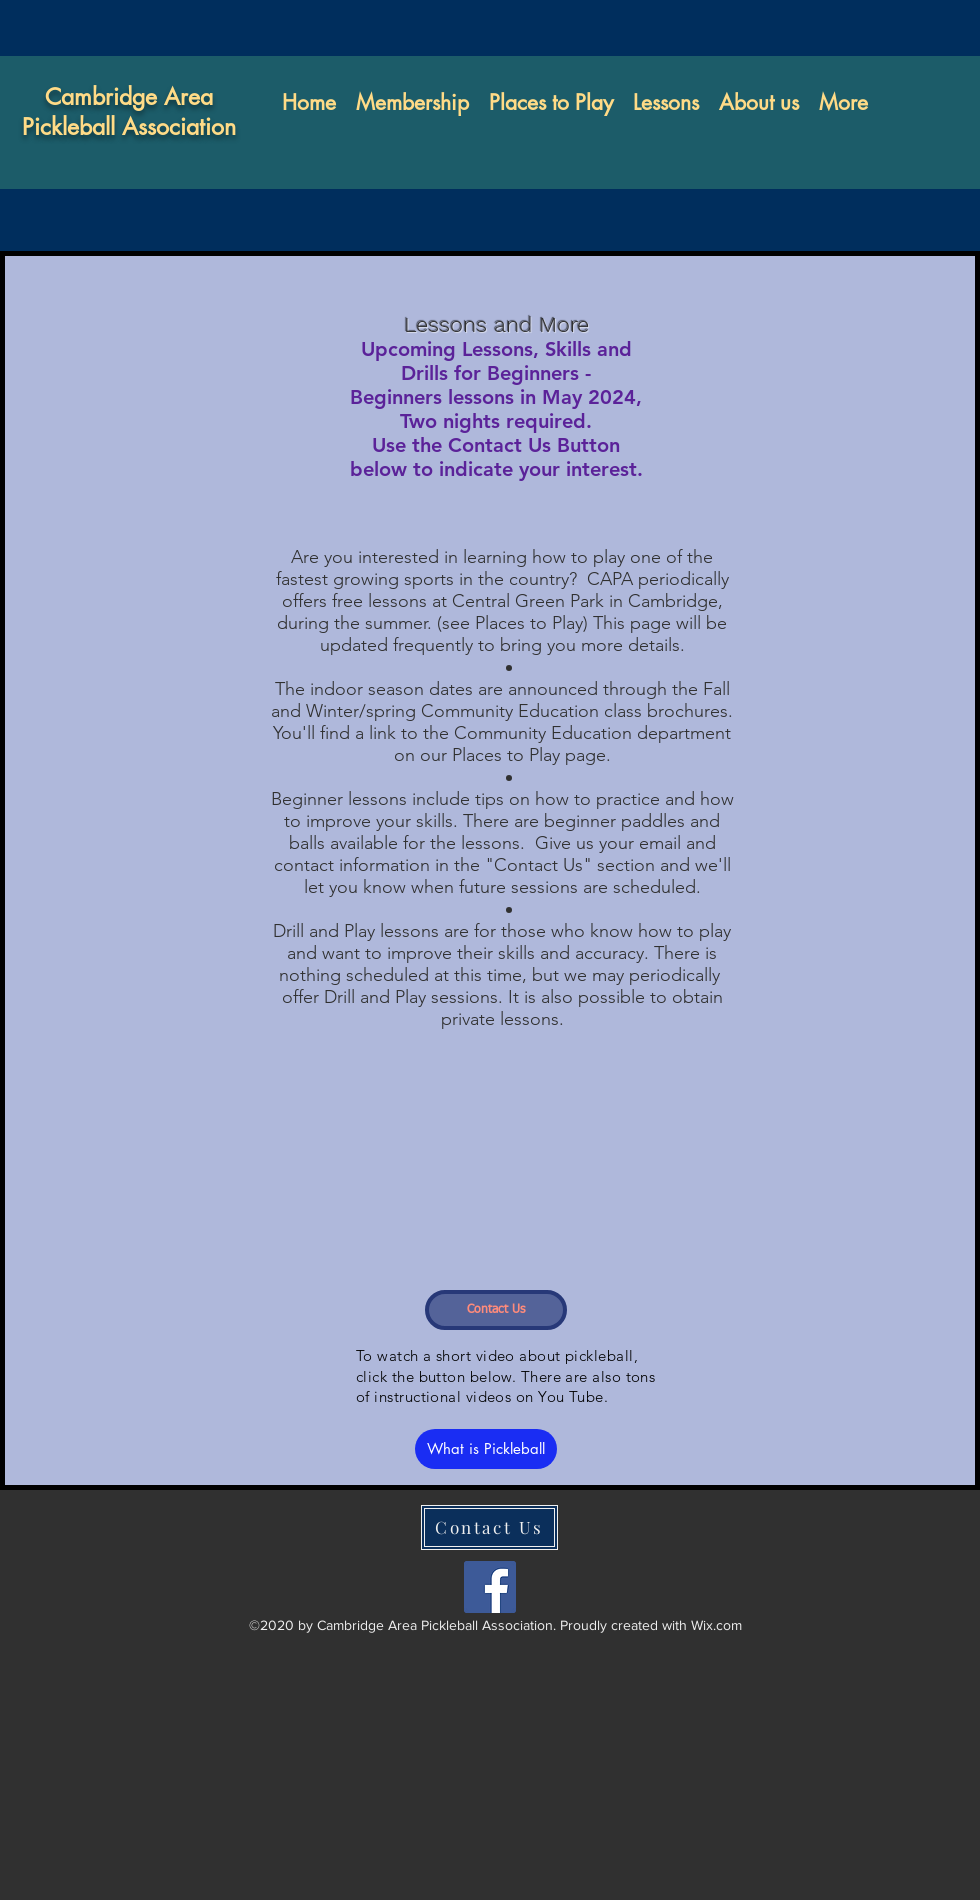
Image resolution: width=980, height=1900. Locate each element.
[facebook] (490, 1587)
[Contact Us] (496, 1310)
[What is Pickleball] (486, 1449)
